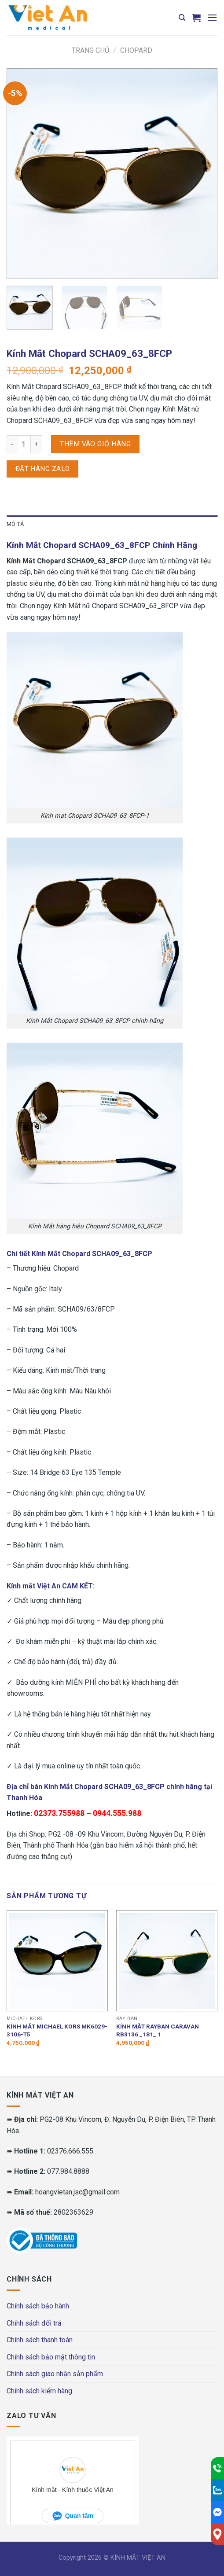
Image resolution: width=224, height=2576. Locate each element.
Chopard (136, 50)
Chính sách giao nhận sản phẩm (55, 2374)
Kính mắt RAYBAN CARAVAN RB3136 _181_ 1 (157, 2030)
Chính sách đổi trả (34, 2323)
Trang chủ (90, 50)
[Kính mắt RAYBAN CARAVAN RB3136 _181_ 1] (167, 1961)
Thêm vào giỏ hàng (95, 444)
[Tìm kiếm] (182, 17)
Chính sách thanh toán (40, 2340)
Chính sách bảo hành (38, 2306)
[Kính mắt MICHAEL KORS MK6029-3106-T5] (57, 1961)
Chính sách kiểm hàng (39, 2391)
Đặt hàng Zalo (42, 469)
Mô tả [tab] (15, 524)
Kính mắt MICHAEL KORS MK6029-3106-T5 (57, 2030)
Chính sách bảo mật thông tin (51, 2357)
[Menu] (212, 17)
